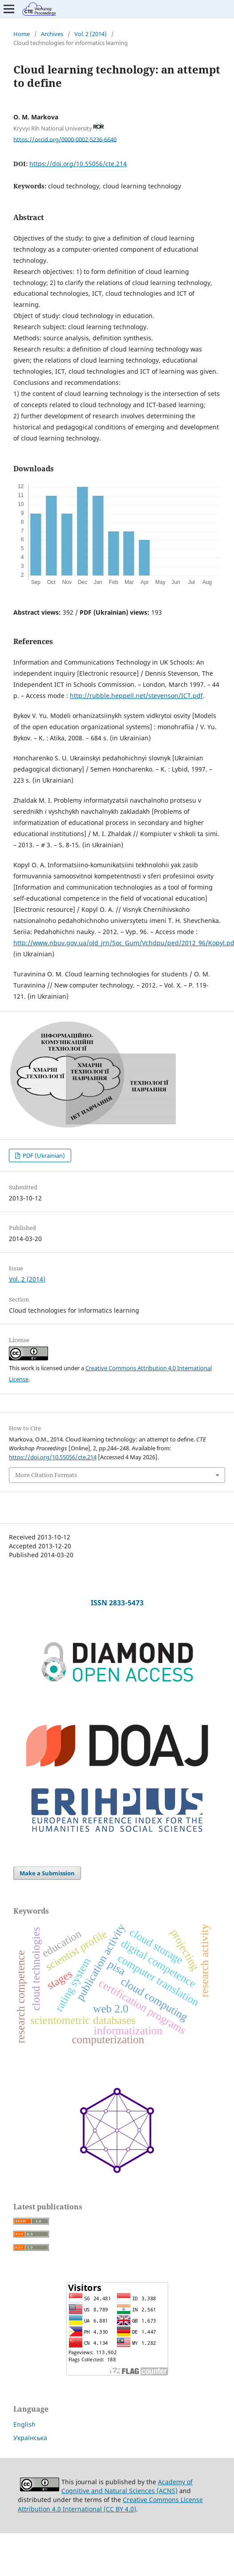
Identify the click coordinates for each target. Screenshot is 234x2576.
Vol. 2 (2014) (90, 34)
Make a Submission (47, 1873)
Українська (30, 2437)
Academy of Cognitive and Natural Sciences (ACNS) (127, 2486)
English (24, 2424)
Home (21, 34)
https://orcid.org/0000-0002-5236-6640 (65, 139)
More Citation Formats (46, 1475)
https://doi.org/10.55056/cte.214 (78, 163)
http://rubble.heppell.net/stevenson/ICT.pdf (136, 695)
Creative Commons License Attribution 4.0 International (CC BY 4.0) (110, 2504)
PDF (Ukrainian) (43, 1155)
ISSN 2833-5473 (117, 1603)
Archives (52, 34)
